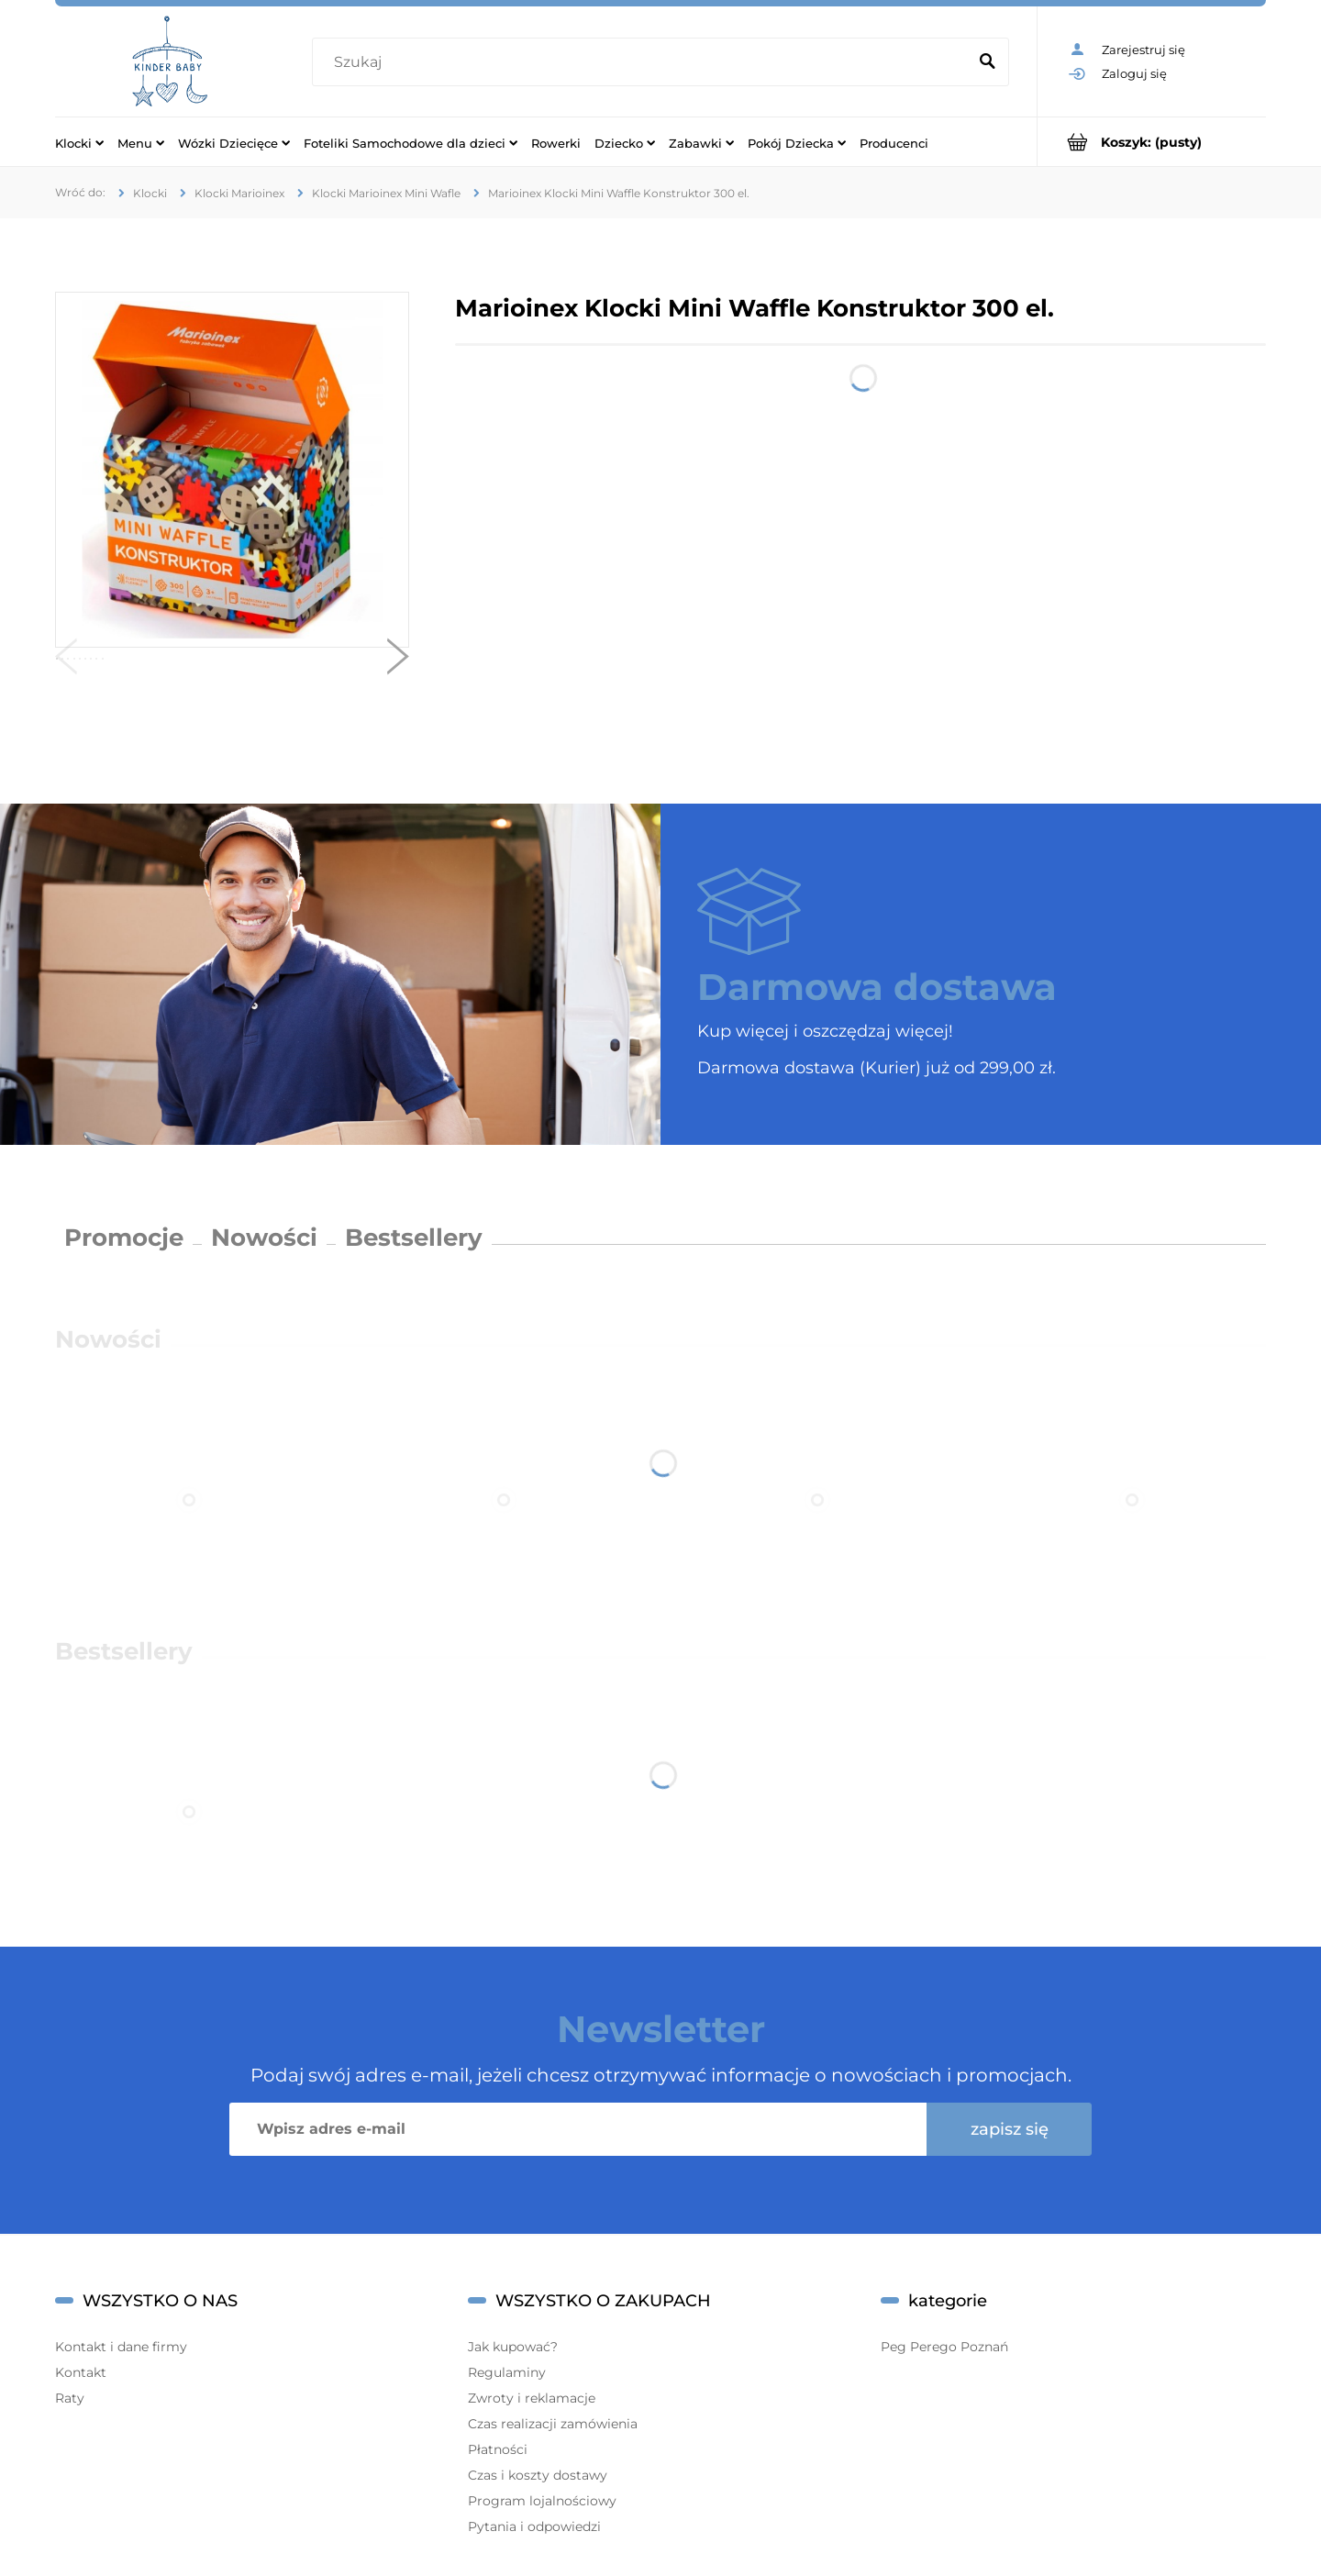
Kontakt (80, 2372)
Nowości (264, 1237)
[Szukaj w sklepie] (643, 62)
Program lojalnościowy (542, 2501)
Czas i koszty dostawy (537, 2475)
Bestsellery (414, 1237)
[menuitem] (79, 142)
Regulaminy (507, 2372)
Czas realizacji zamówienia (553, 2423)
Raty (69, 2398)
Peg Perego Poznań (944, 2346)
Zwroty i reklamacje (531, 2398)
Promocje (123, 1237)
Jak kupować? (513, 2346)
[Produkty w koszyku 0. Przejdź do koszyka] (1152, 141)
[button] (66, 660)
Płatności (497, 2449)
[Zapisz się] (1009, 2129)
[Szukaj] (987, 62)
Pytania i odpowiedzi (534, 2526)
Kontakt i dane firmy (121, 2346)
